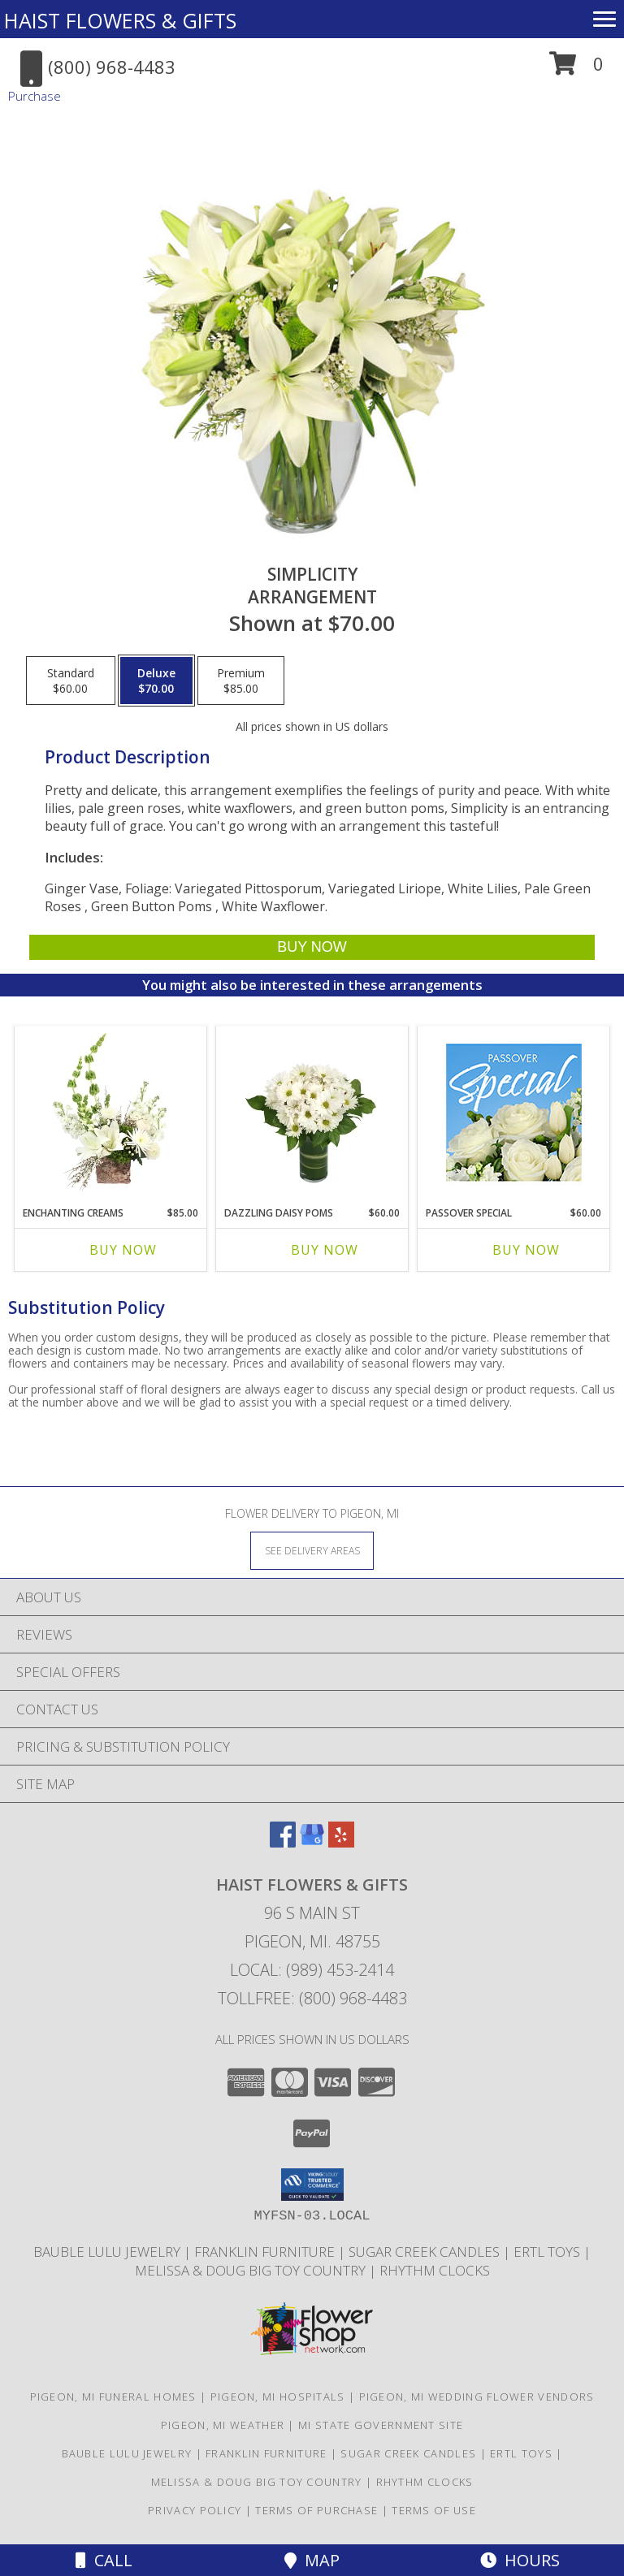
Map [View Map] (312, 2560)
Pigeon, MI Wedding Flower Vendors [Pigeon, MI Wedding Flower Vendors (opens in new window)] (477, 2396)
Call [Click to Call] (104, 2560)
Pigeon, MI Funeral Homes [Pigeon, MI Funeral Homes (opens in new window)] (113, 2396)
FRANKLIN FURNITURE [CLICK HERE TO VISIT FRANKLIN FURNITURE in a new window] (266, 2251)
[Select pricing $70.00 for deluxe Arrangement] (156, 680)
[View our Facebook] (283, 1842)
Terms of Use (434, 2510)
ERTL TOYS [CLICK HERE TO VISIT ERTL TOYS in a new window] (548, 2251)
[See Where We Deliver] (312, 1550)
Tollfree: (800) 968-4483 (312, 1998)
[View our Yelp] (341, 1842)
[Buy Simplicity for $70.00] (312, 947)
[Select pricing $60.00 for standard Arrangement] (71, 680)
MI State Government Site (380, 2425)
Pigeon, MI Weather (222, 2425)
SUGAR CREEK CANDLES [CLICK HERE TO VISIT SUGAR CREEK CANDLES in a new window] (426, 2251)
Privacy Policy (194, 2510)
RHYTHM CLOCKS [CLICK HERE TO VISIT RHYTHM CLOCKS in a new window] (434, 2270)
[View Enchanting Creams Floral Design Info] (111, 1112)
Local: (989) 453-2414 (312, 1970)
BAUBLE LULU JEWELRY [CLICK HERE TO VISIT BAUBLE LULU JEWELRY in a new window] (108, 2251)
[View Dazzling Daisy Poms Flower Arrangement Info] (312, 1112)
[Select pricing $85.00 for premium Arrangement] (241, 680)
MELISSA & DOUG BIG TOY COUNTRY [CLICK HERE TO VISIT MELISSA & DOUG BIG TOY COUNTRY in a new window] (252, 2270)
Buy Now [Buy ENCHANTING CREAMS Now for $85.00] (123, 1250)
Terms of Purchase (316, 2510)
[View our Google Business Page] (312, 1842)
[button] (576, 69)
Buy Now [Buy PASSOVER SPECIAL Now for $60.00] (526, 1250)
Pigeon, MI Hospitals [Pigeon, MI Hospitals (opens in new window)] (277, 2396)
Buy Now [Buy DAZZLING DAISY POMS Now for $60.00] (324, 1250)
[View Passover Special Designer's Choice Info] (514, 1112)
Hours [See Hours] (520, 2560)
